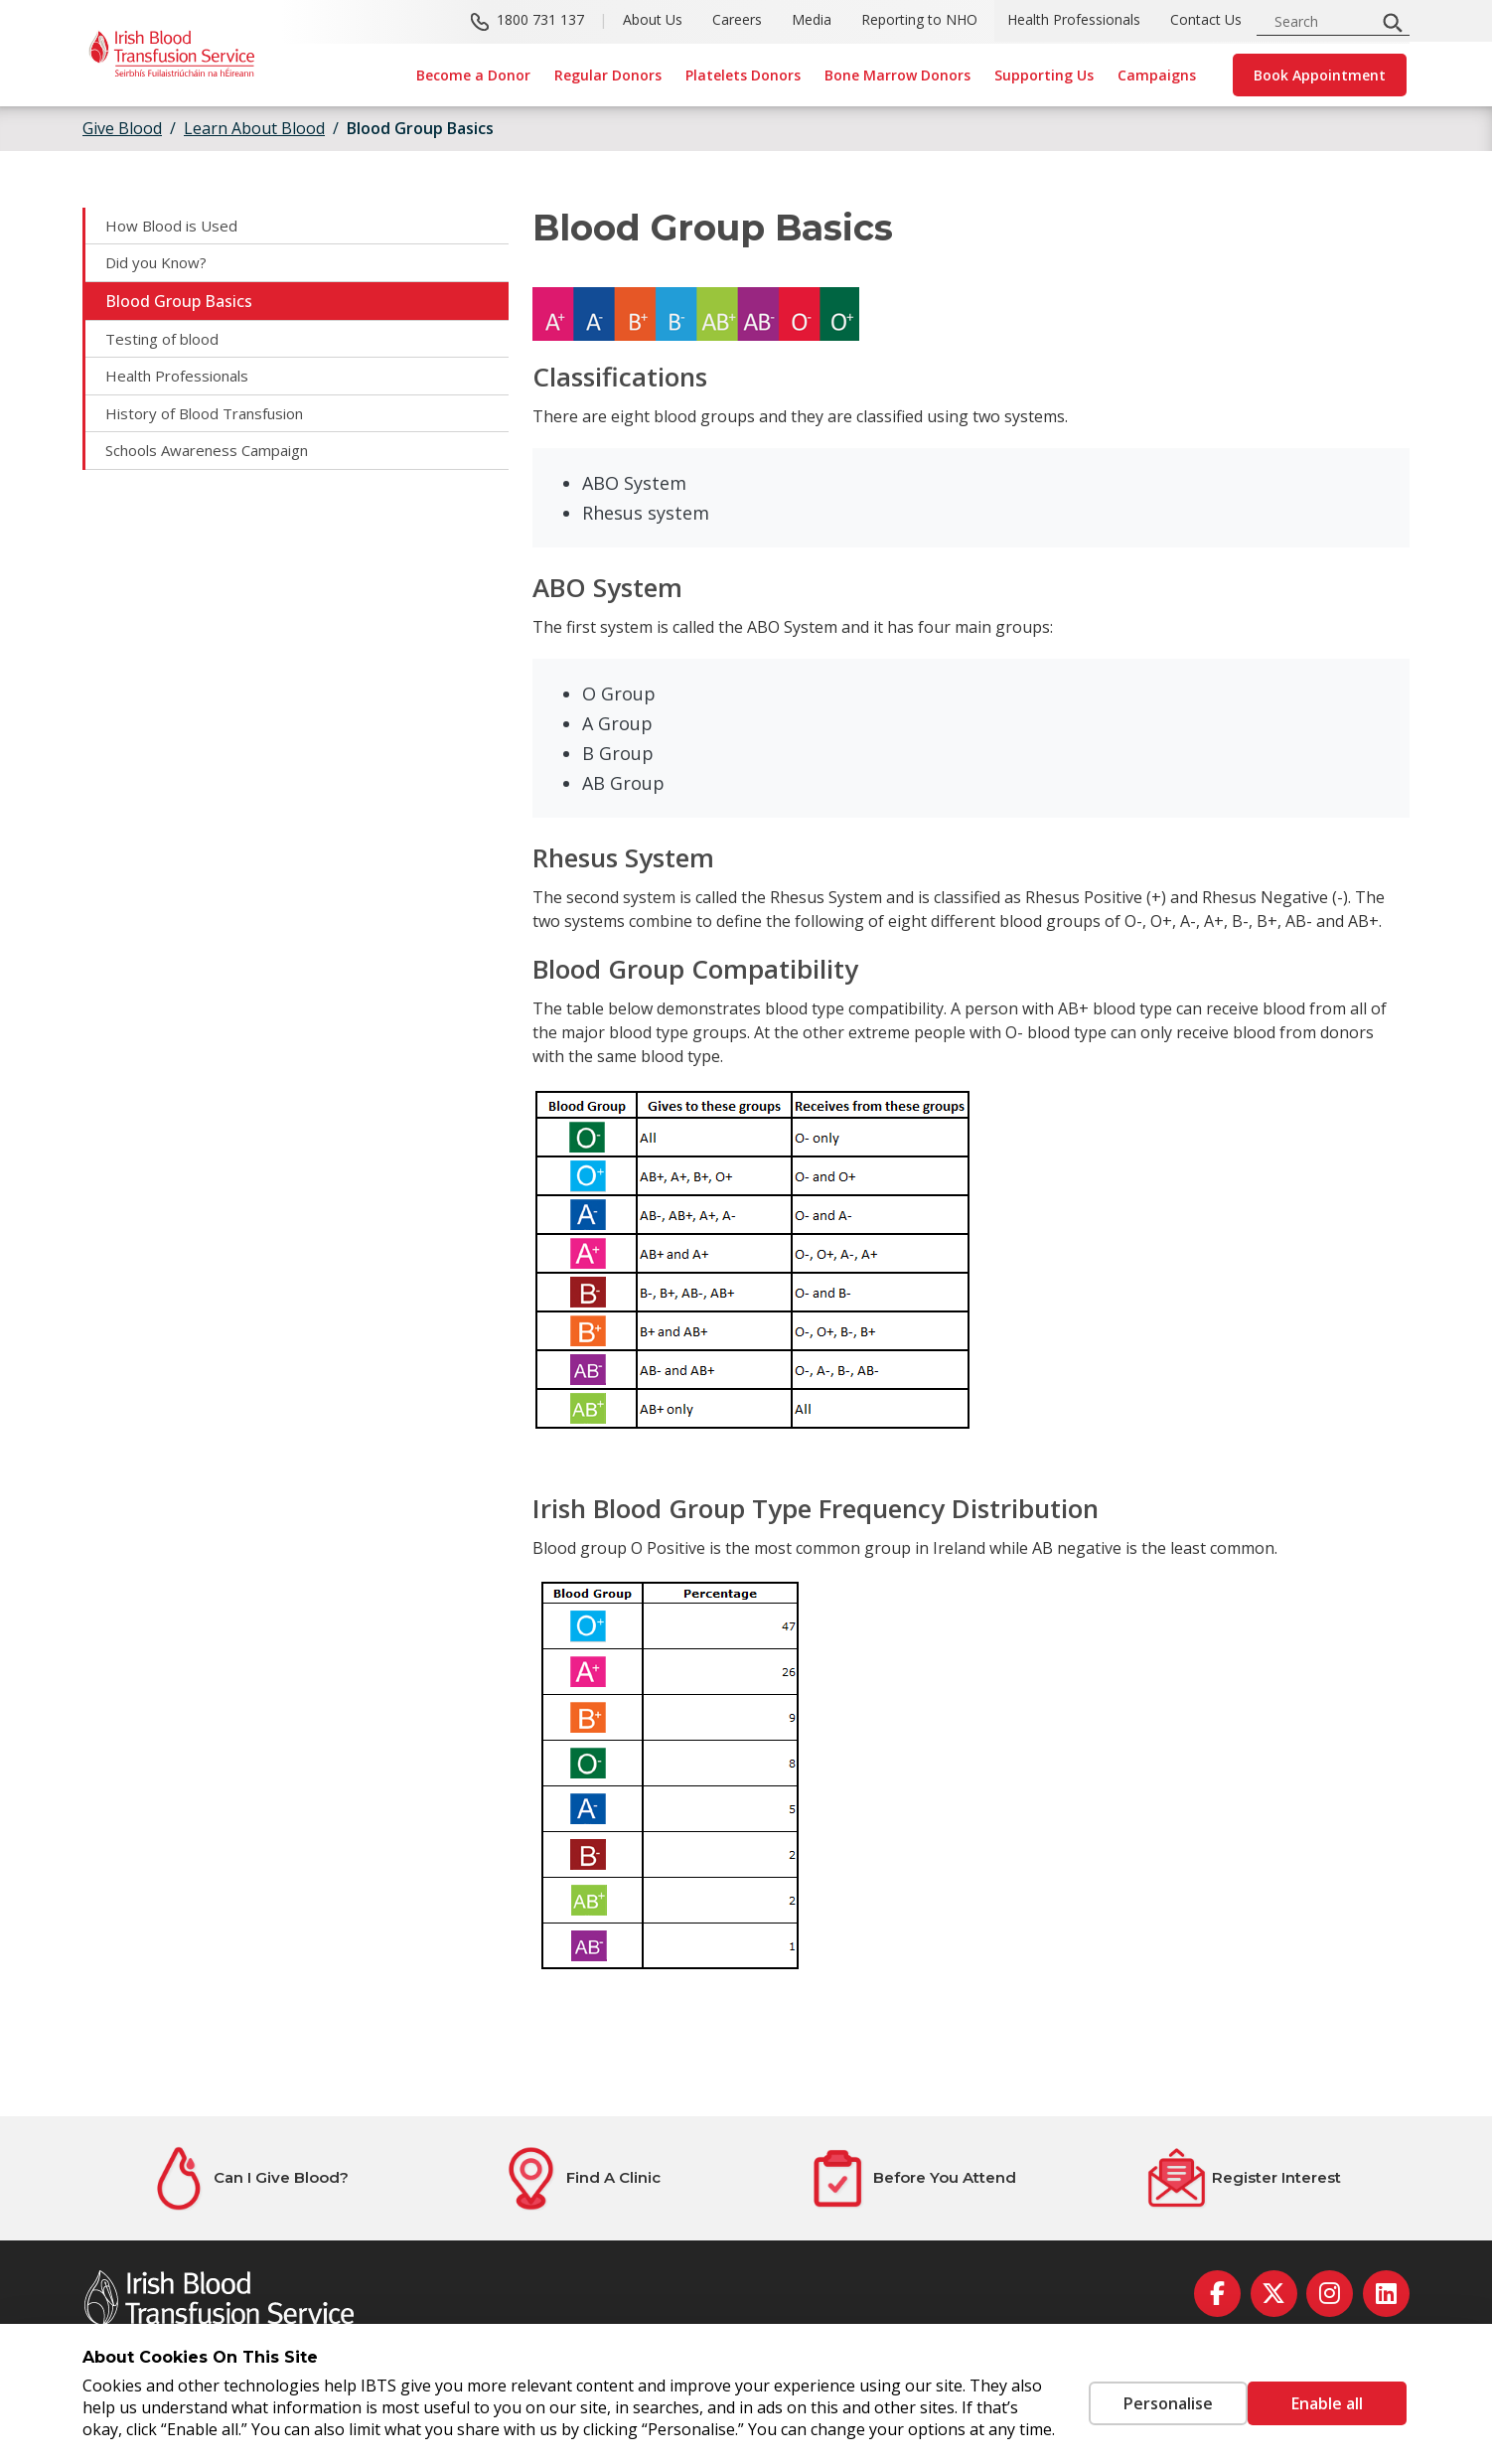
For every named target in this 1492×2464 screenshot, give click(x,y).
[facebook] (1217, 2293)
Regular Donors (608, 75)
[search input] (1322, 21)
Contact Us (1206, 20)
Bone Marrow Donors (897, 75)
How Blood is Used (174, 226)
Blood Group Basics (420, 128)
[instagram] (1329, 2293)
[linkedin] (1386, 2293)
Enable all (1327, 2392)
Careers (737, 20)
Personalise (1138, 2392)
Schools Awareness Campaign (216, 459)
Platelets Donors (743, 75)
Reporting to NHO (919, 20)
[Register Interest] (1244, 2178)
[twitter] (1274, 2293)
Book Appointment (1320, 75)
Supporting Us (1044, 75)
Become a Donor (473, 75)
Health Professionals (1073, 20)
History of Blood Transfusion (214, 420)
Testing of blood (167, 343)
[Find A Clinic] (580, 2178)
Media (811, 20)
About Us (652, 20)
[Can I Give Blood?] (248, 2178)
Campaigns (1157, 75)
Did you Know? (160, 265)
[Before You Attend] (912, 2178)
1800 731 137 (540, 20)
